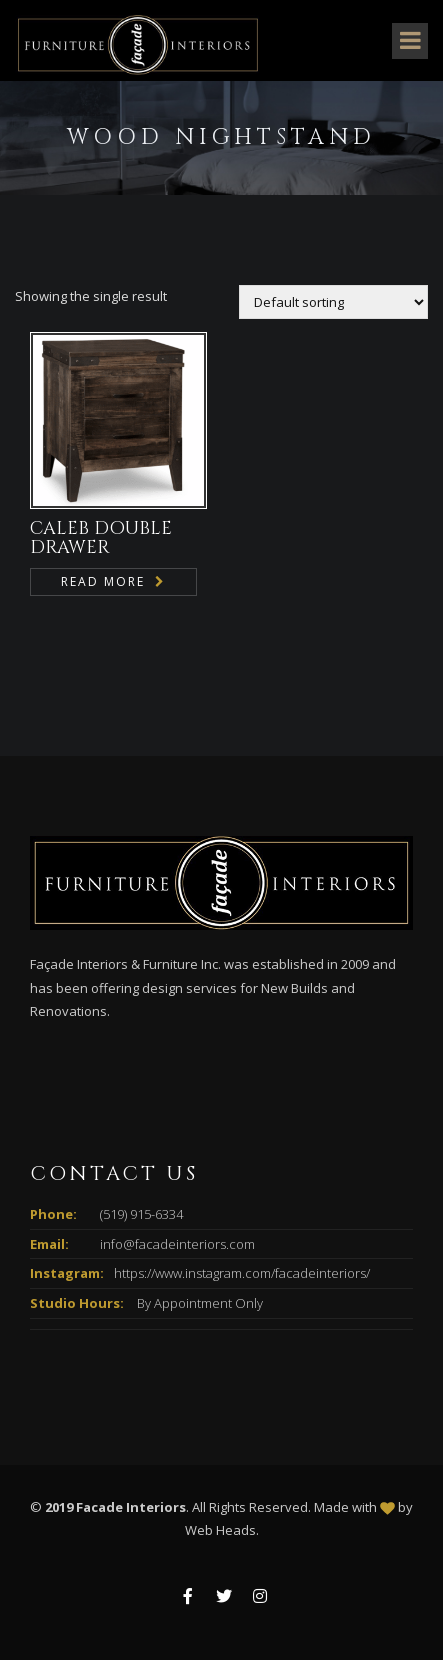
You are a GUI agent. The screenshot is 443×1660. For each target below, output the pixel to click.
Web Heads (220, 1530)
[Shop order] (333, 302)
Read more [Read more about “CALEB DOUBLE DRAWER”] (103, 581)
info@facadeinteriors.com (177, 1244)
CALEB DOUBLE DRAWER (101, 538)
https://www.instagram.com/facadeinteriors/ (242, 1273)
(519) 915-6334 (141, 1214)
